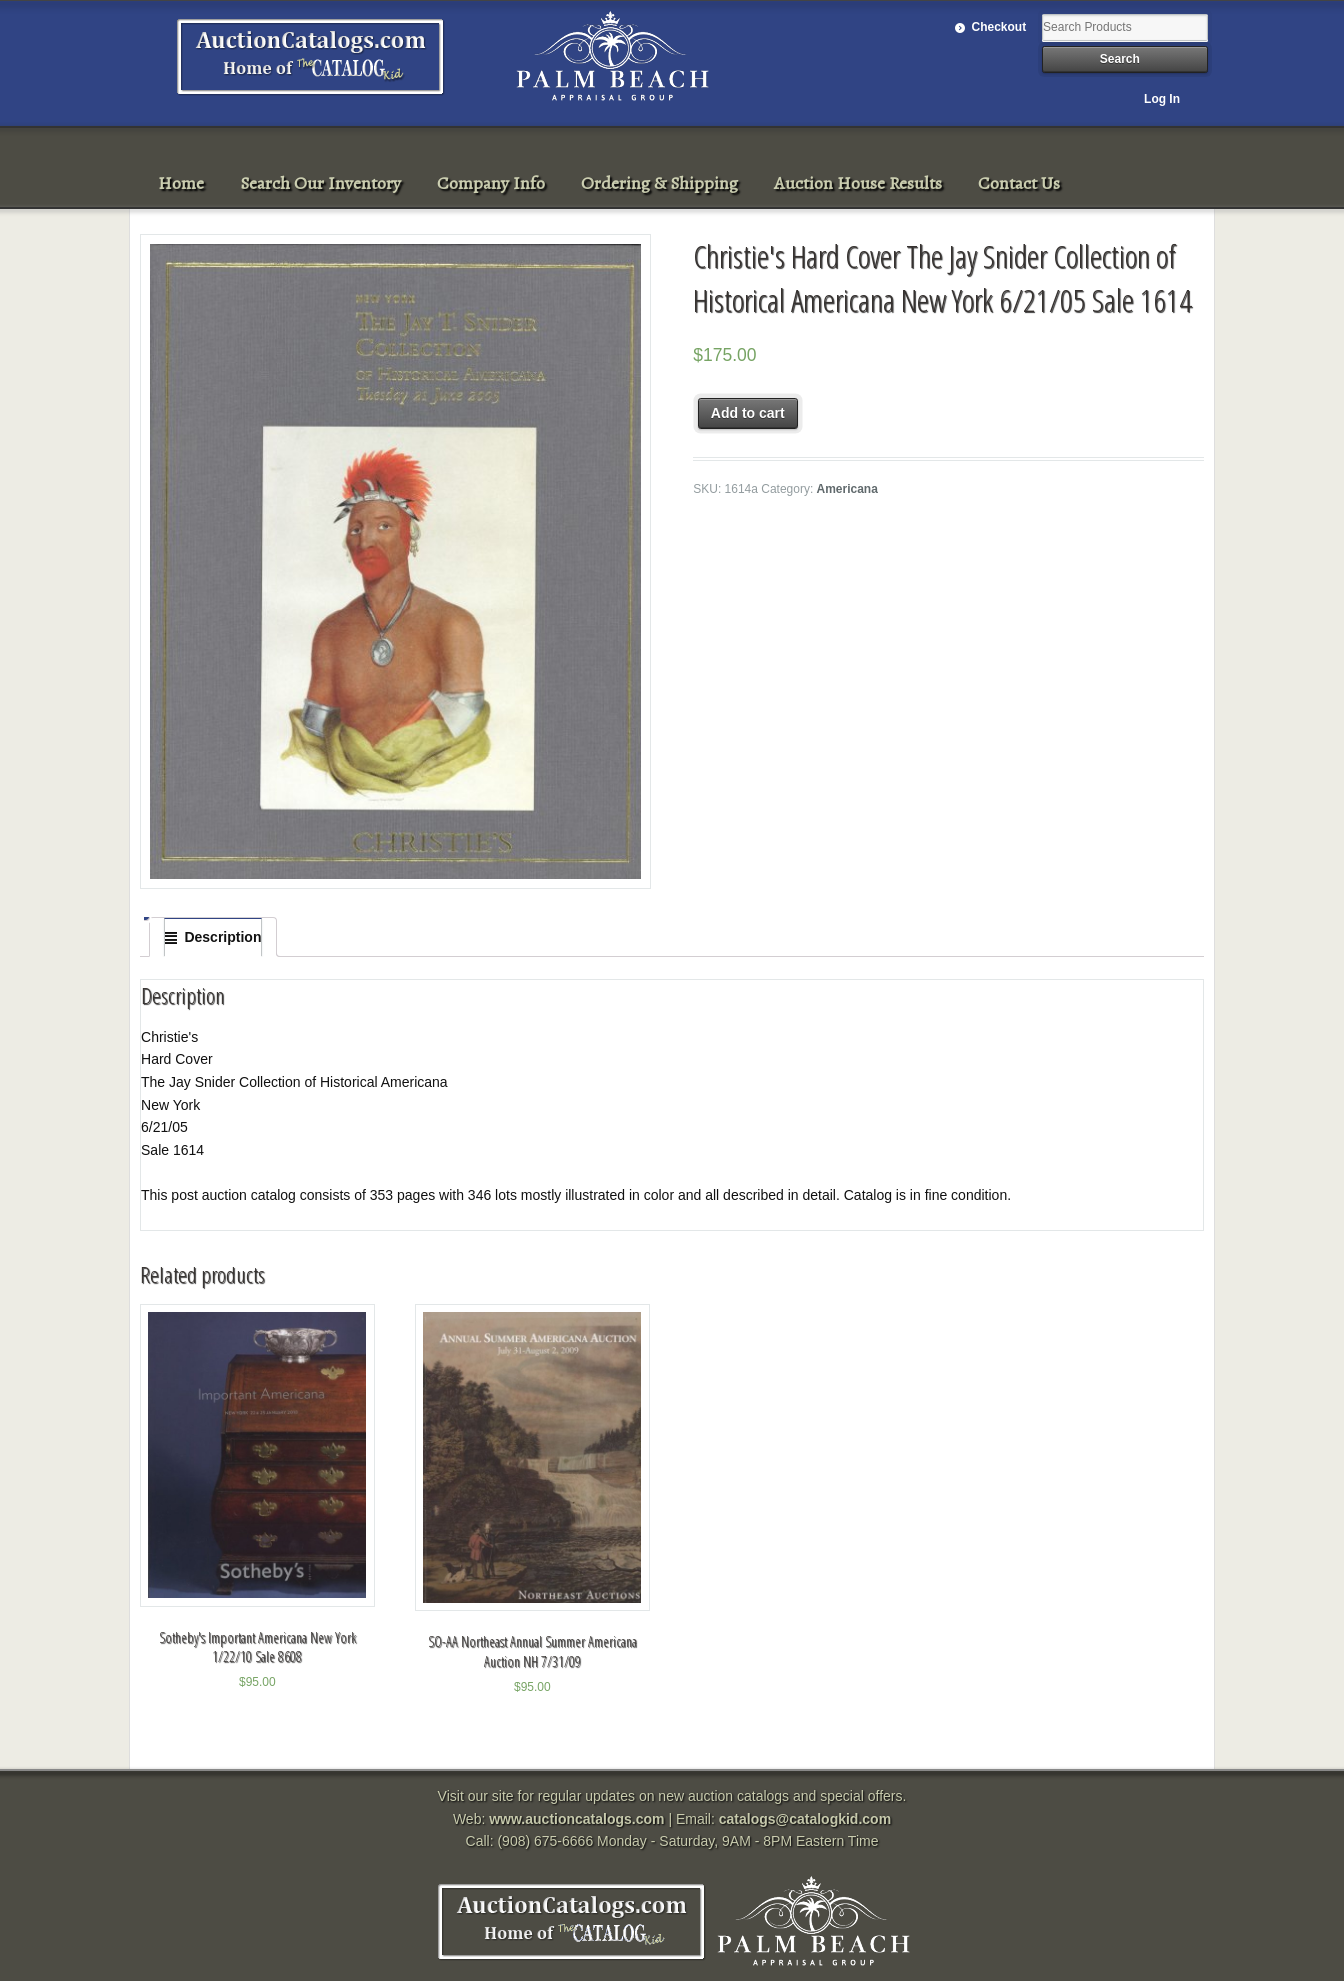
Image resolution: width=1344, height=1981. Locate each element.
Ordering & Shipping (659, 183)
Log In (1162, 99)
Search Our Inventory (320, 183)
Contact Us (1019, 183)
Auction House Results (858, 183)
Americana (847, 489)
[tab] (213, 937)
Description (222, 937)
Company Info (491, 183)
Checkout (999, 27)
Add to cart (748, 413)
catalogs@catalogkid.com (805, 1819)
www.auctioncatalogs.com (576, 1819)
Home (181, 183)
